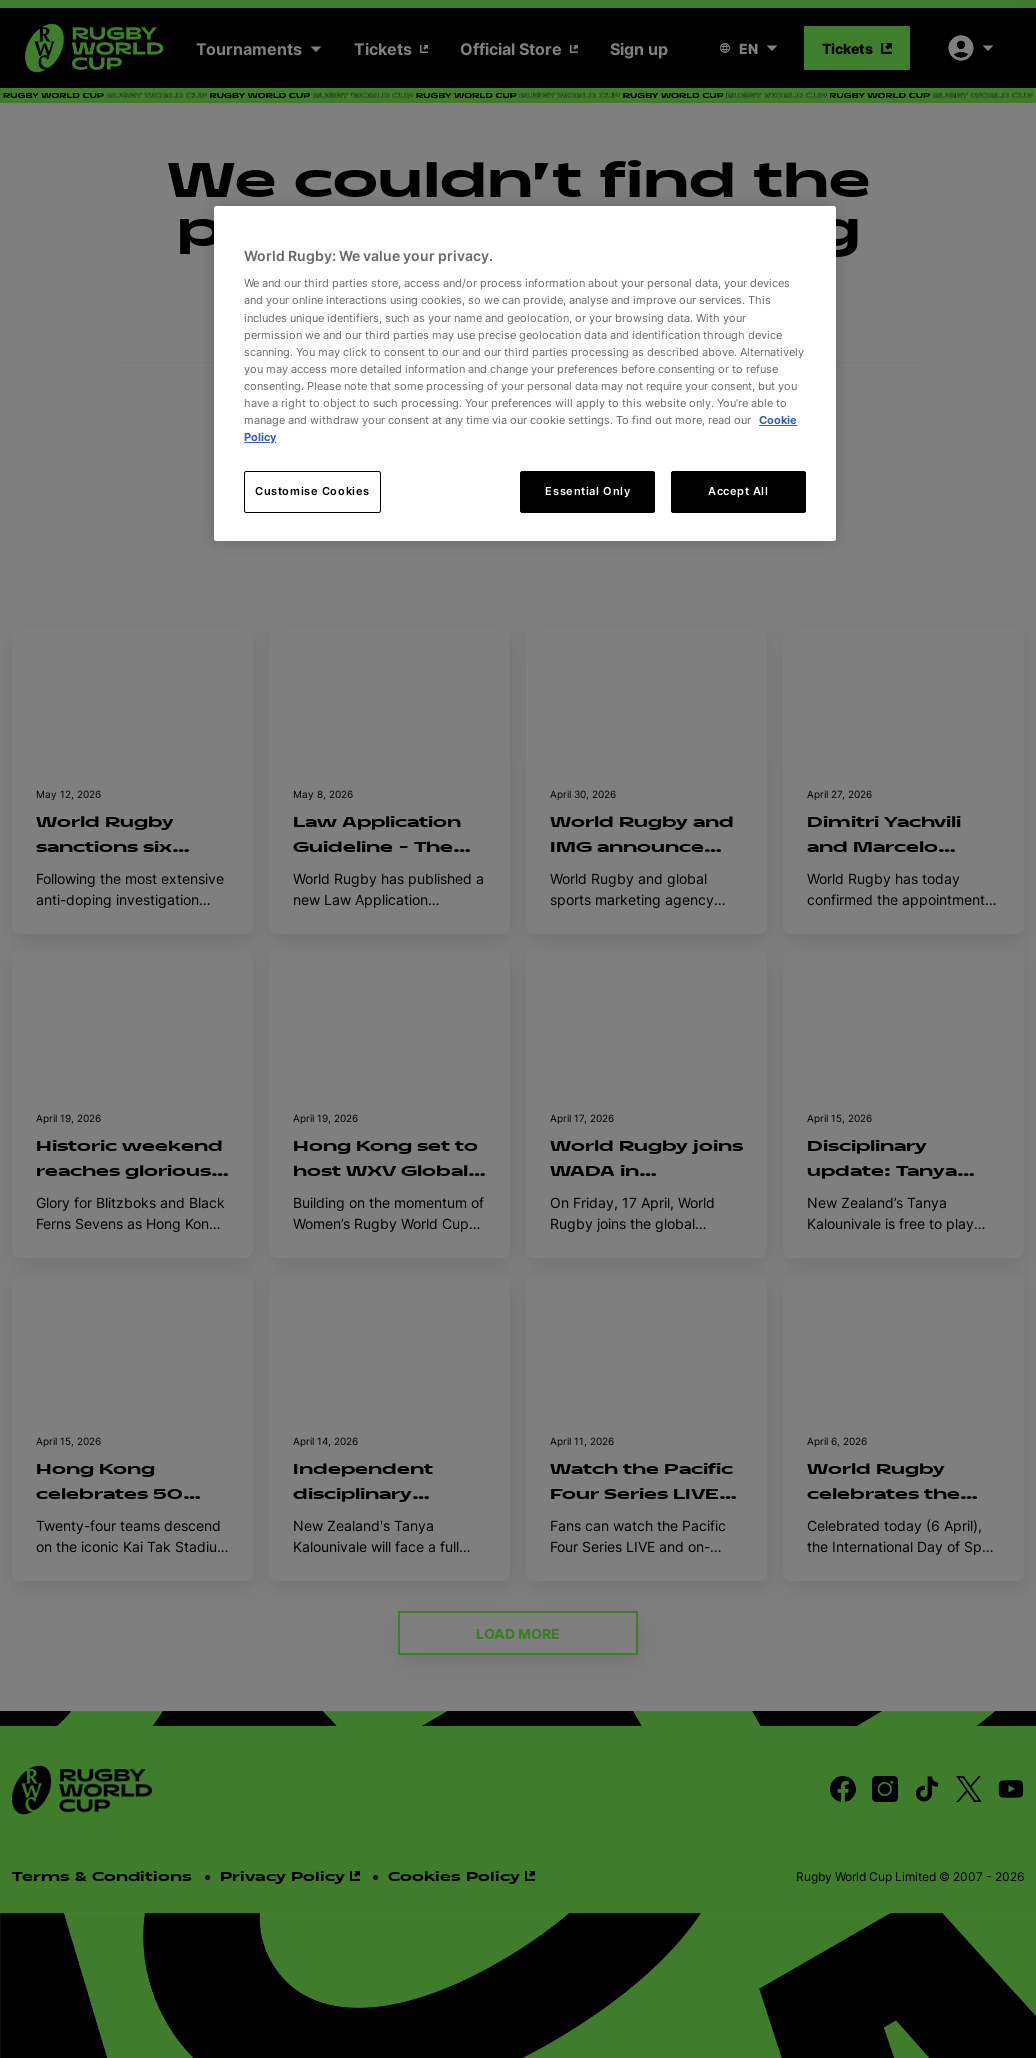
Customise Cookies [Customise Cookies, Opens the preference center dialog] (312, 491)
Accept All (738, 491)
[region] (525, 373)
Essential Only (587, 491)
